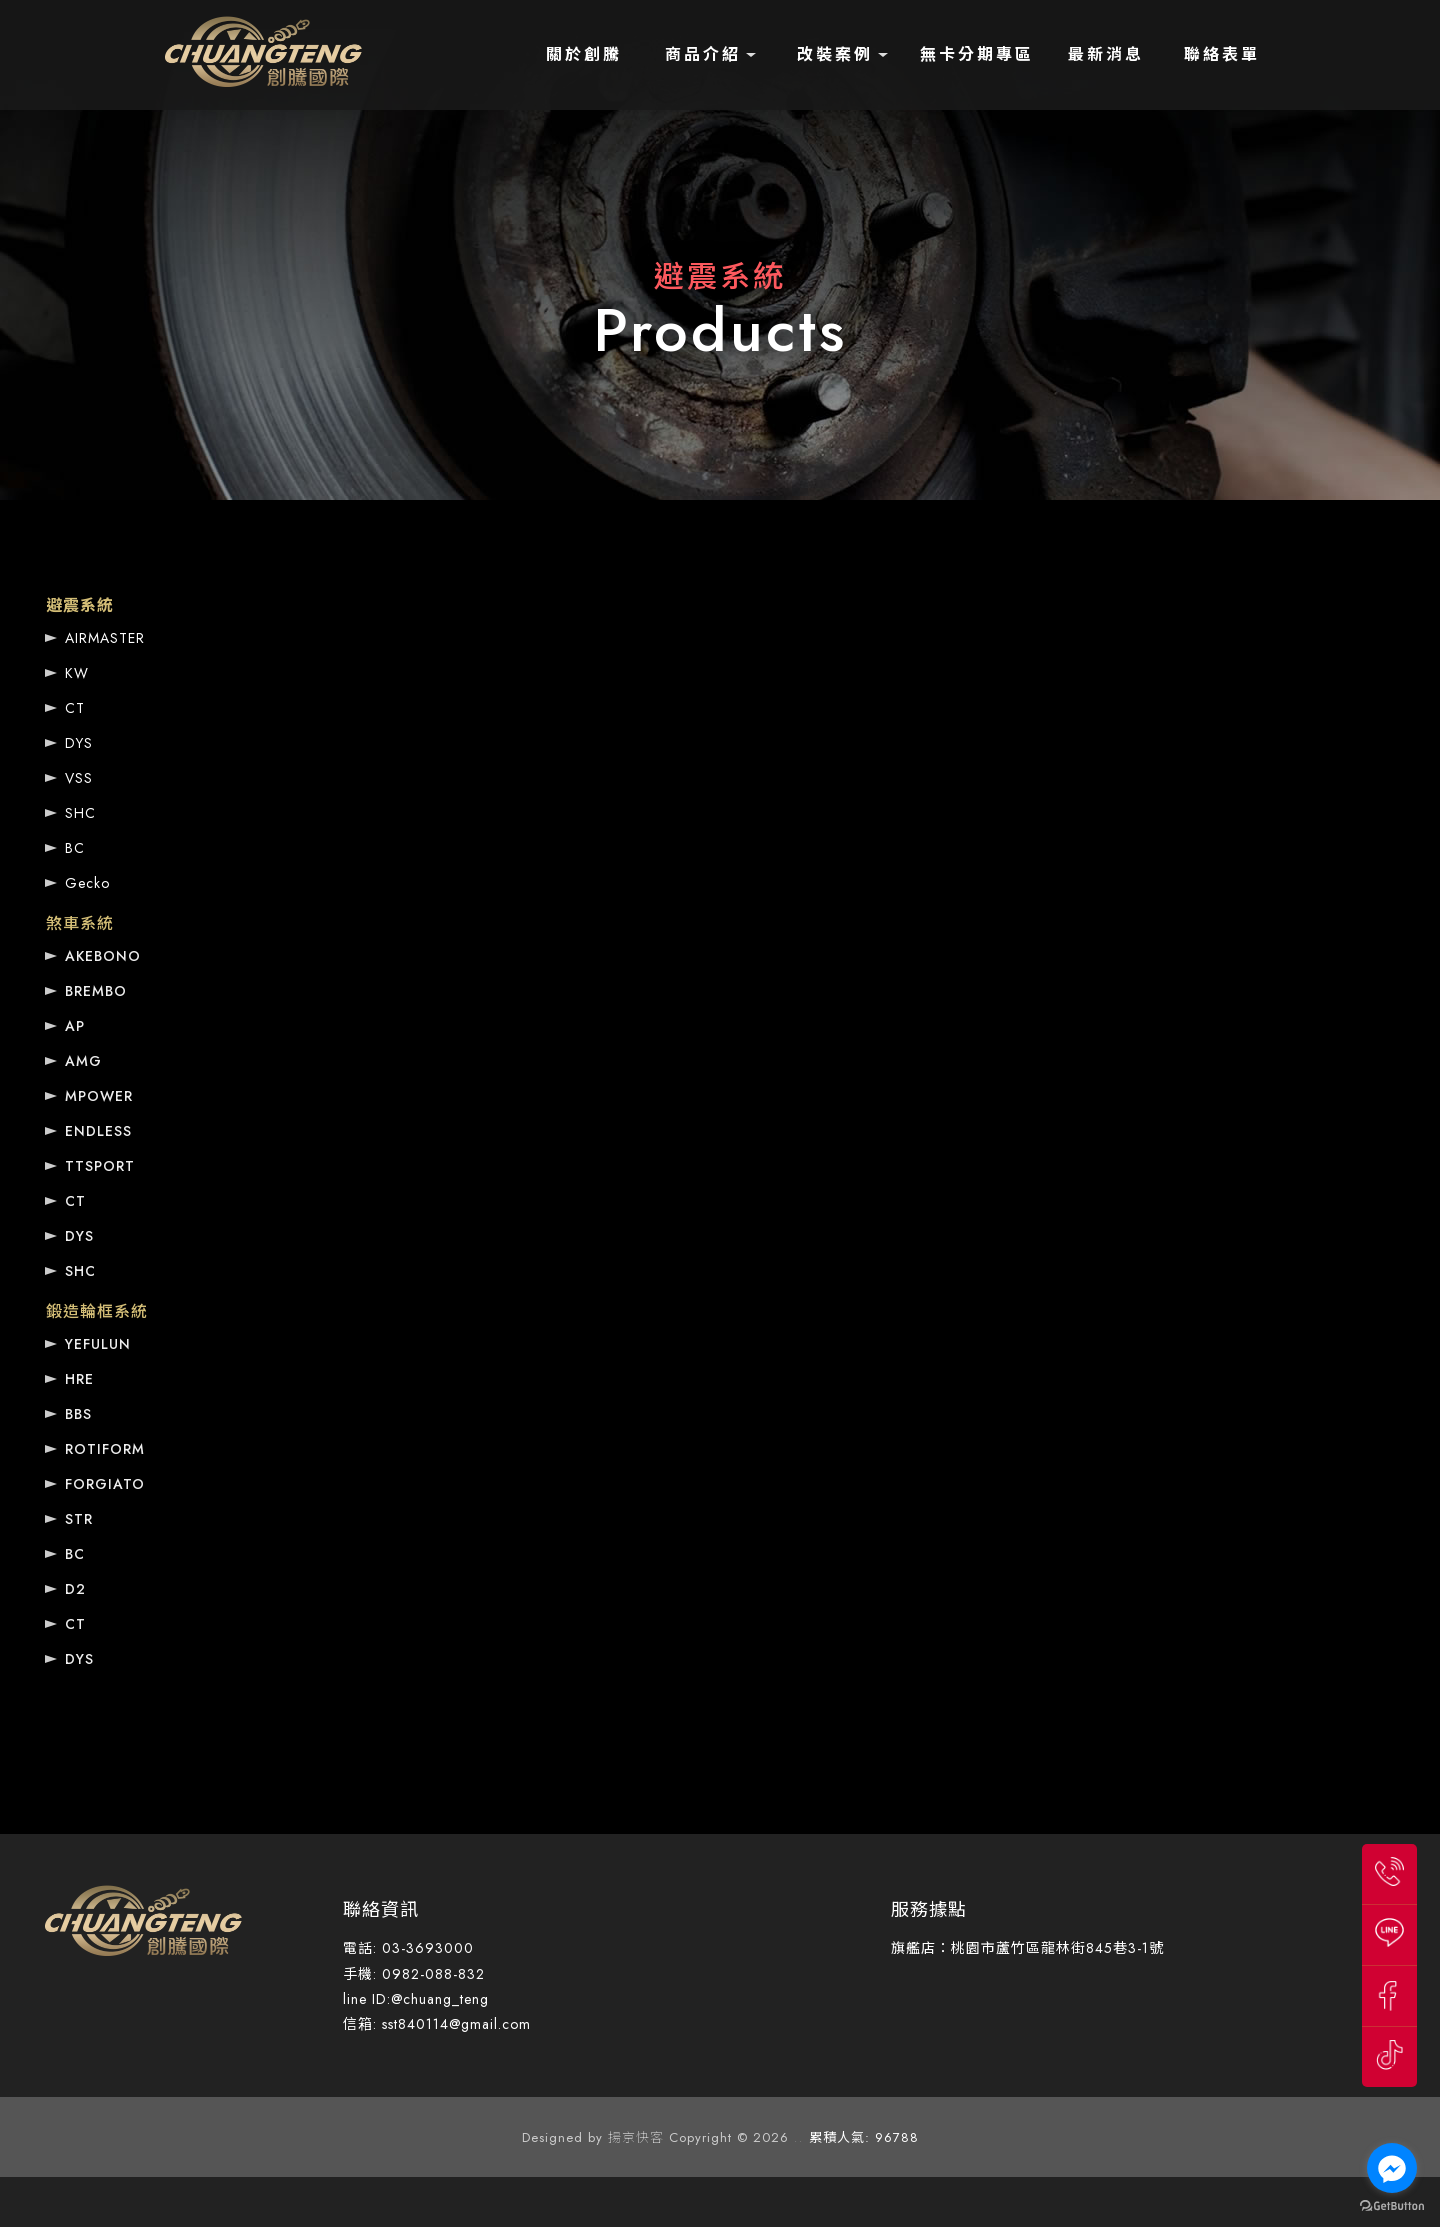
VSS (79, 778)
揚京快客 (636, 2137)
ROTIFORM (105, 1449)
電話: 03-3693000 (408, 1948)
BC (75, 848)
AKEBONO (103, 956)
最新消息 (1106, 54)
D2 (75, 1589)
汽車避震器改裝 (380, 1895)
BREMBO (96, 991)
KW (77, 673)
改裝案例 (835, 54)
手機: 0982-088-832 (414, 1974)
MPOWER (99, 1096)
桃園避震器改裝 (168, 1895)
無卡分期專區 (977, 54)
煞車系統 (80, 923)
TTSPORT (100, 1166)
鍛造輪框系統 (97, 1311)
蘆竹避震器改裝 (274, 1895)
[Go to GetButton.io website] (1392, 2206)
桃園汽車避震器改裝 (499, 1895)
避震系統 (80, 605)
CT (75, 708)
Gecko (87, 883)
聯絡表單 (1222, 54)
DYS (79, 743)
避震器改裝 (75, 1895)
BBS (78, 1414)
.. (799, 2137)
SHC (80, 813)
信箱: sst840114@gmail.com (437, 2024)
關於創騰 (584, 54)
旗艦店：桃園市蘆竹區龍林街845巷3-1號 (1027, 1948)
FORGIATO (105, 1484)
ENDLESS (98, 1131)
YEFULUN (98, 1344)
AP (75, 1026)
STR (79, 1519)
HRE (79, 1379)
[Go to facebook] (1392, 2168)
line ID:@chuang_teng (416, 1999)
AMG (83, 1061)
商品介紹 (703, 54)
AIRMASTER (105, 638)
